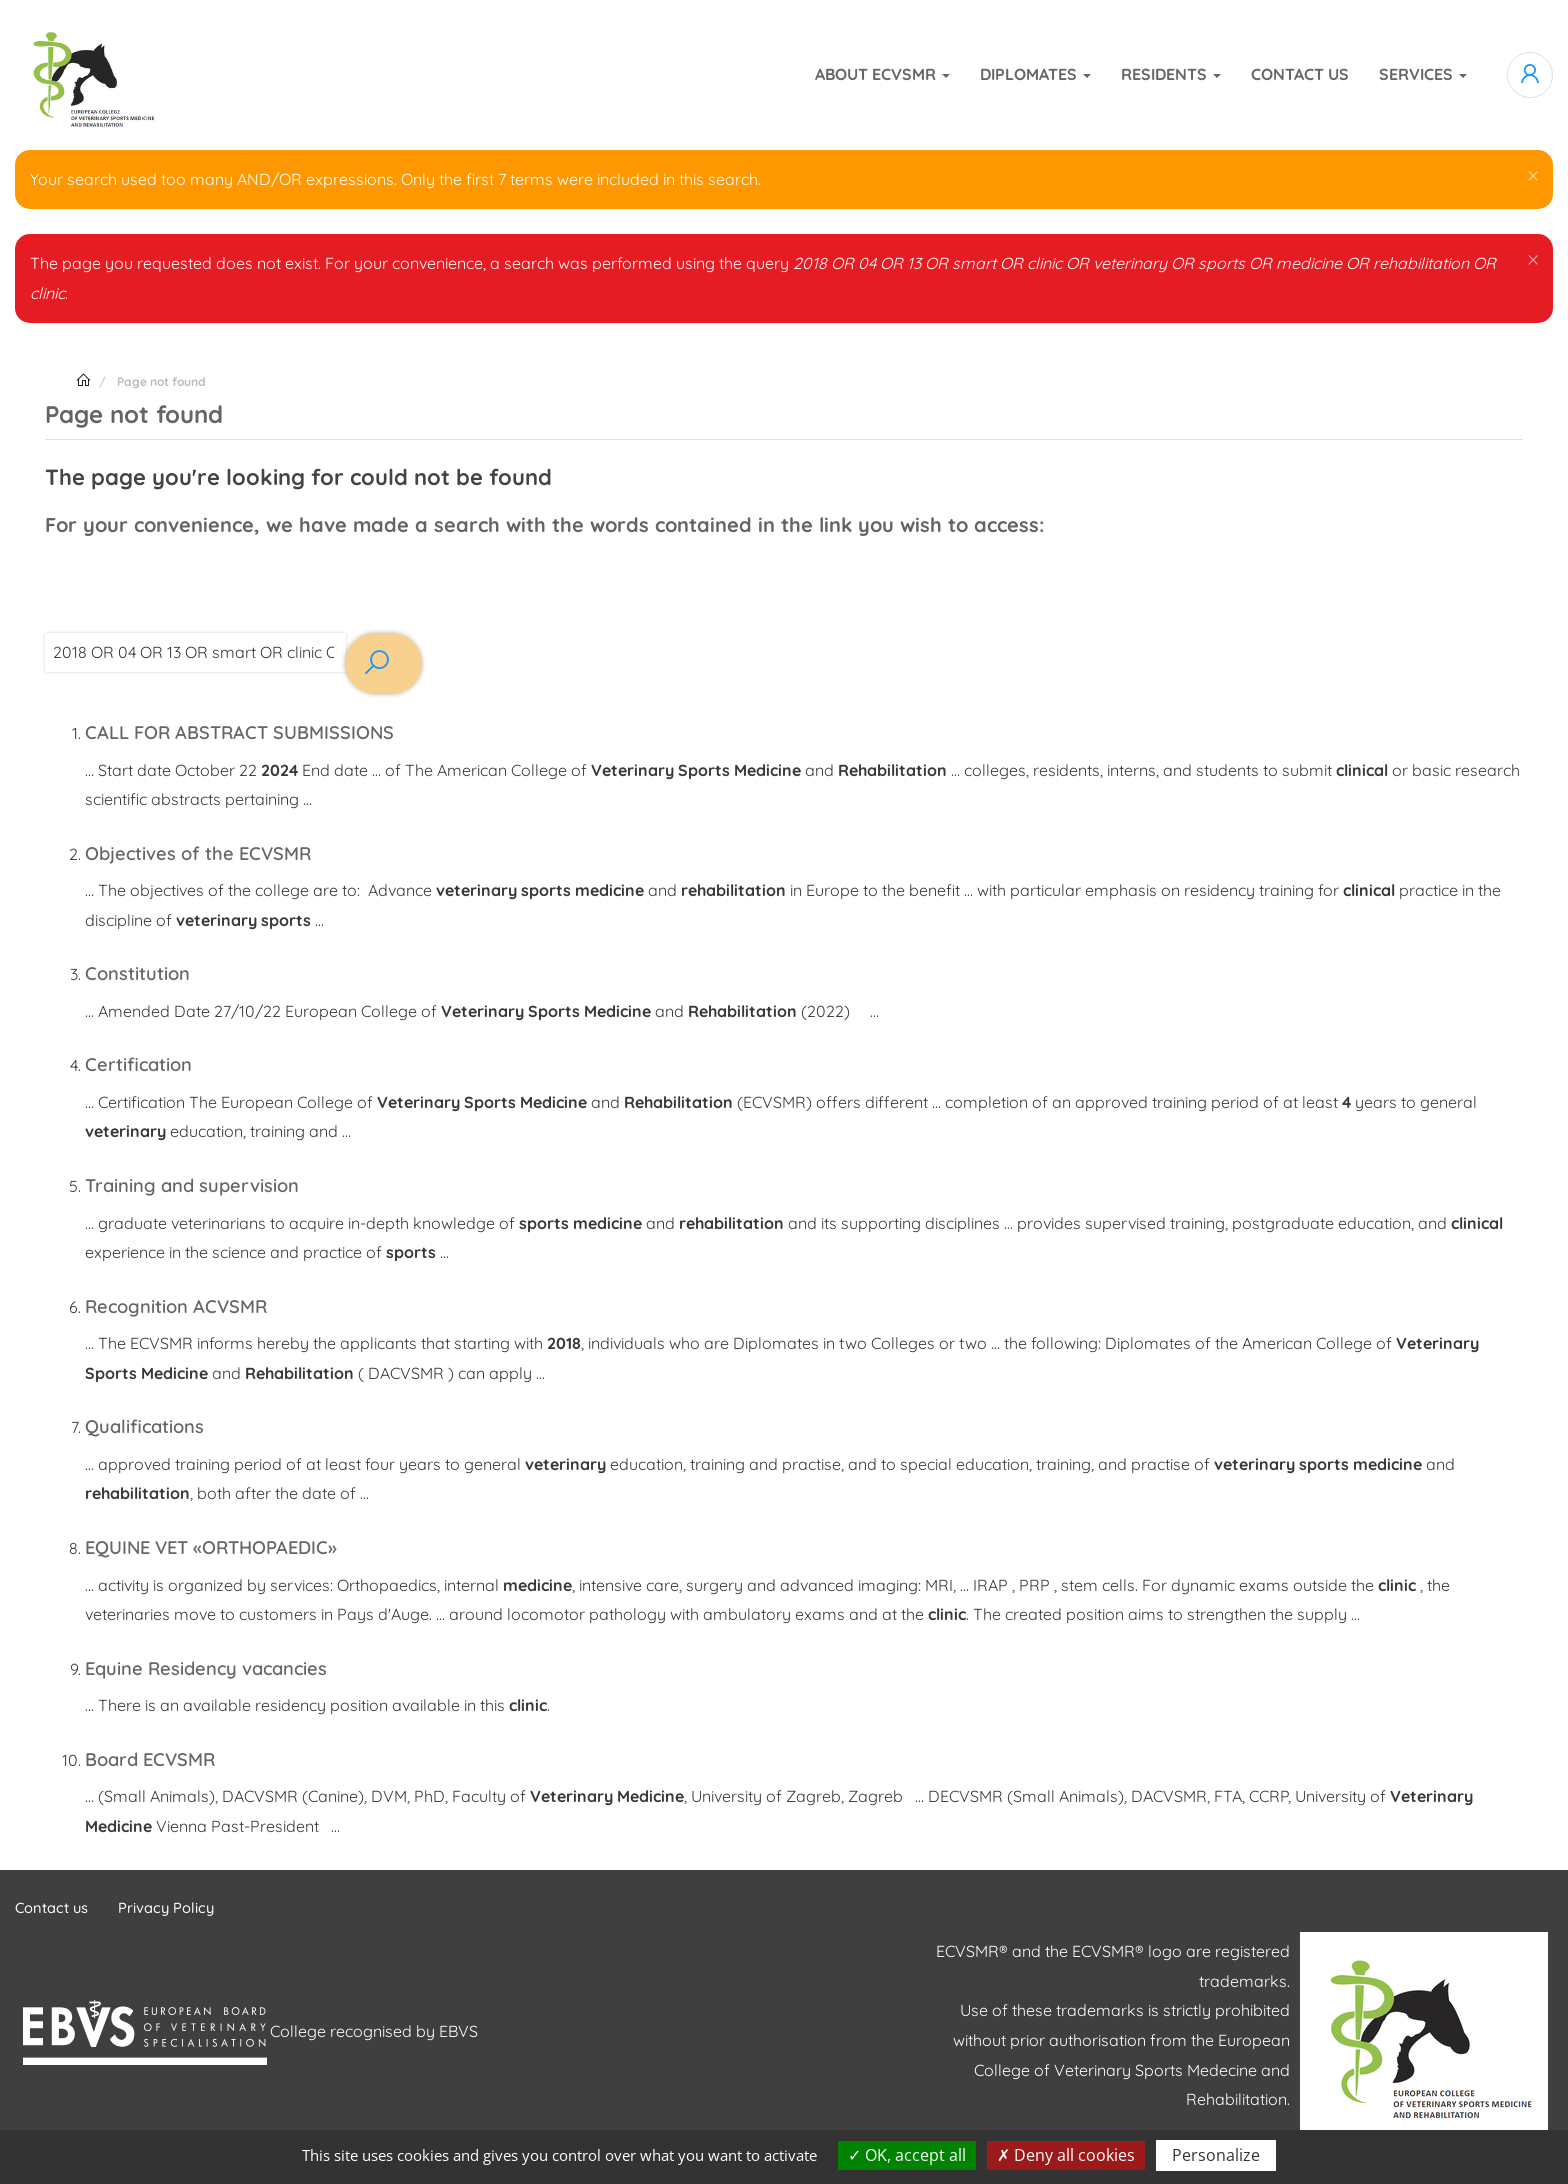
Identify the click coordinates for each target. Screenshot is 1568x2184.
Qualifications (150, 1425)
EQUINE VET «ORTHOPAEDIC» (223, 1545)
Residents (1171, 74)
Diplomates (1035, 74)
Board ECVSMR (156, 1757)
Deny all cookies (1066, 2155)
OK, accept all (907, 2155)
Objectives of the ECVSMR (209, 852)
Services (1423, 74)
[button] (1532, 175)
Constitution (143, 972)
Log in (1530, 75)
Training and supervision (203, 1184)
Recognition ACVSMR (186, 1304)
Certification (144, 1063)
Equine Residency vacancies (219, 1666)
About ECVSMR (882, 74)
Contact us (1300, 74)
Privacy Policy (177, 1907)
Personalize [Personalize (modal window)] (1216, 2155)
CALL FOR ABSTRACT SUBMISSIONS (254, 731)
